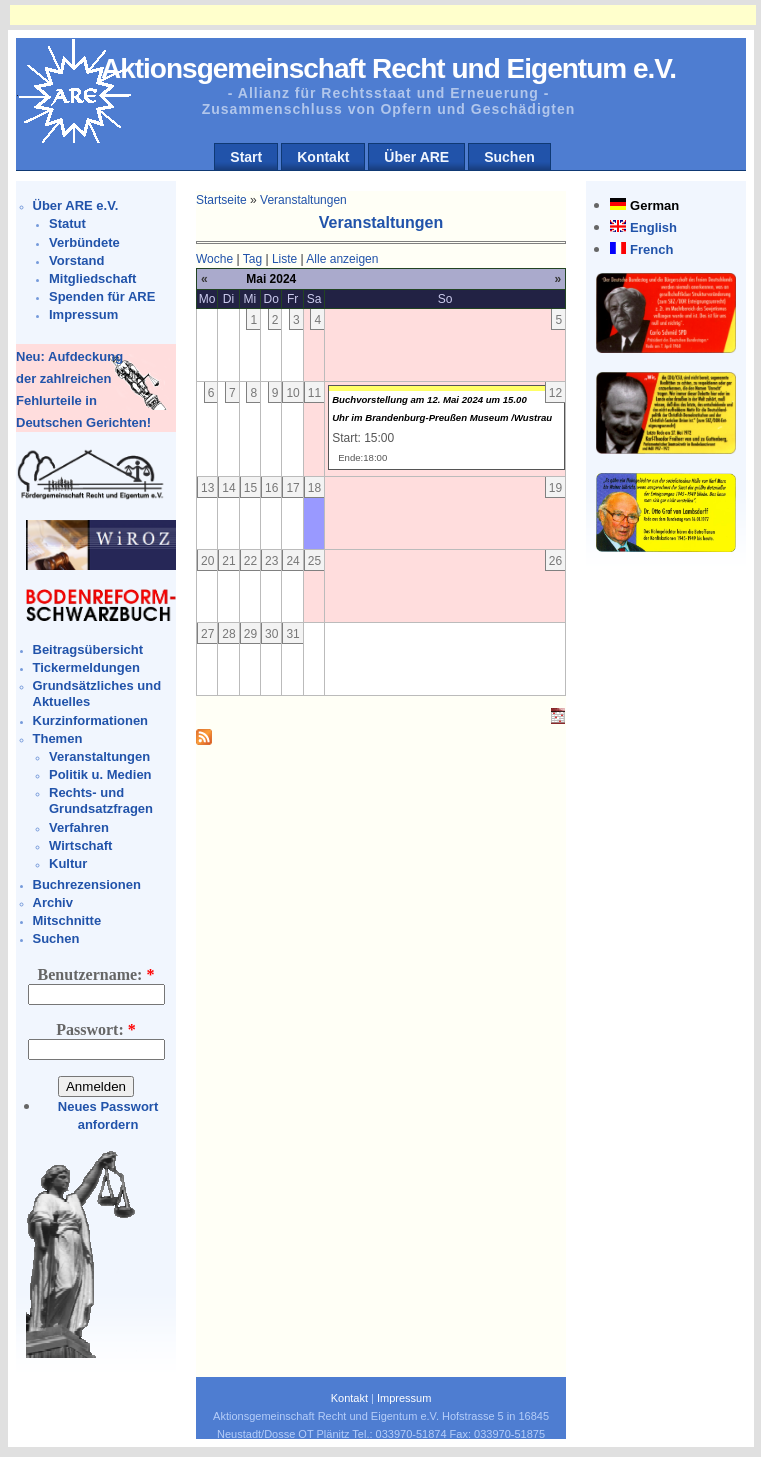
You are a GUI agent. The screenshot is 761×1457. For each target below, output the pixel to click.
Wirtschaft (80, 845)
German (654, 205)
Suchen (509, 157)
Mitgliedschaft (92, 278)
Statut (67, 223)
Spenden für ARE (102, 296)
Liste (284, 259)
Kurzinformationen (91, 720)
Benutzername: (96, 974)
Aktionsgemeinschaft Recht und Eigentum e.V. (388, 68)
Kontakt (323, 157)
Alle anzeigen (342, 259)
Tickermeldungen (86, 667)
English (653, 227)
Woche (214, 259)
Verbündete (84, 242)
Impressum (83, 314)
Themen (58, 738)
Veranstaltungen (99, 756)
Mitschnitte (67, 920)
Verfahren (79, 827)
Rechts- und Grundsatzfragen (101, 800)
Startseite (221, 200)
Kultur (68, 863)
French (651, 249)
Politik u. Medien (100, 774)
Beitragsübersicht (88, 649)
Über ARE (416, 157)
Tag (252, 259)
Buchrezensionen (87, 884)
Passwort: (96, 1029)
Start (246, 157)
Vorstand (76, 260)
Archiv (53, 902)
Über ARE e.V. (76, 205)
